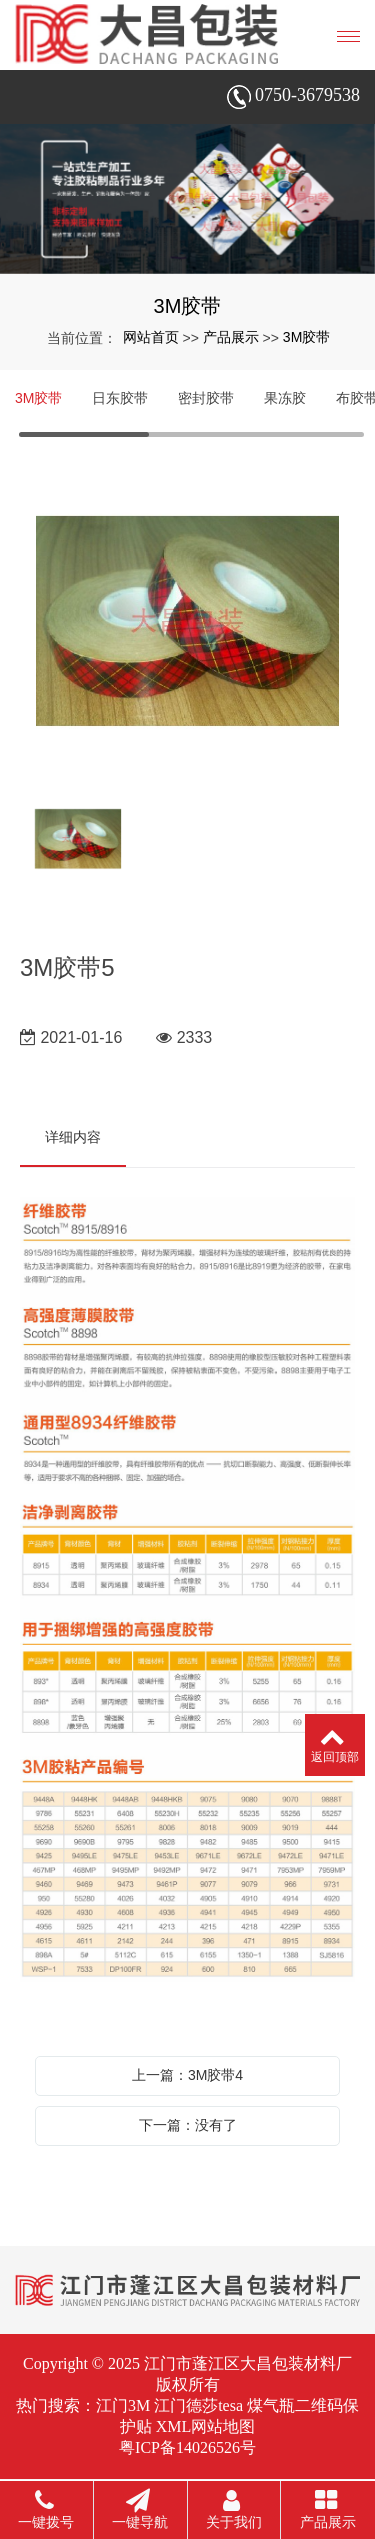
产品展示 (231, 337)
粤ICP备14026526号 (187, 2447)
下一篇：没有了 (188, 2125)
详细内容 (73, 1137)
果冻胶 (285, 398)
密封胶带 (206, 398)
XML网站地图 (206, 2426)
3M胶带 (306, 337)
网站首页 (151, 337)
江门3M (123, 2405)
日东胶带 (120, 398)
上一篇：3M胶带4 (187, 2075)
